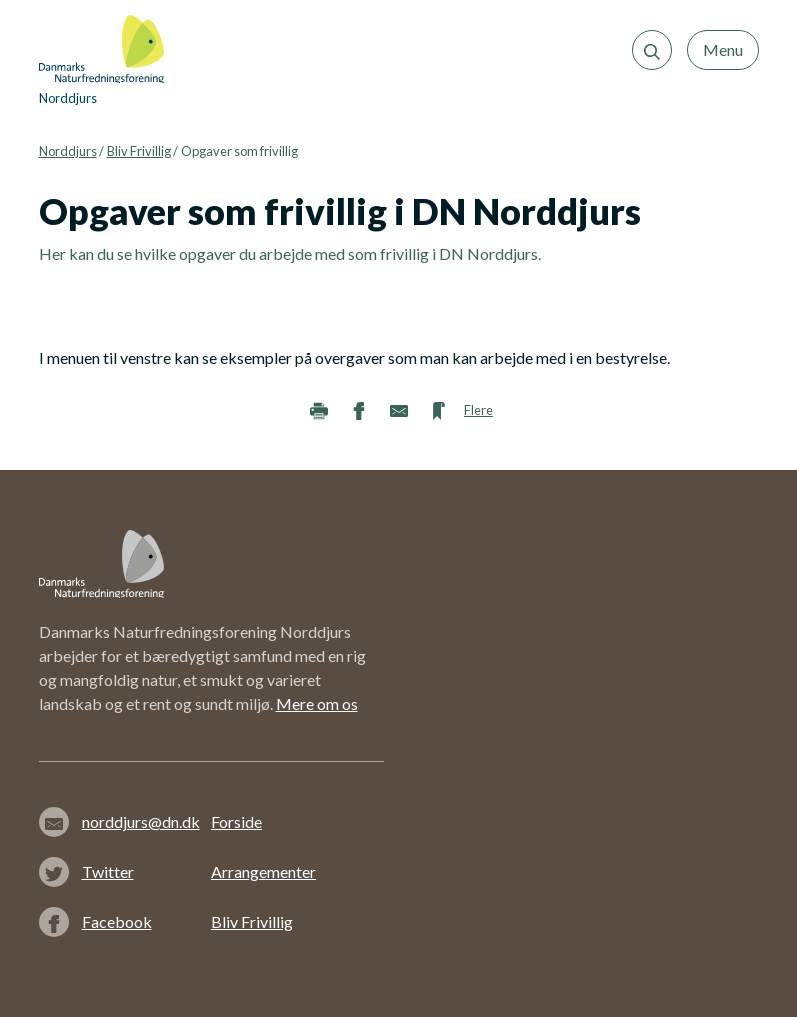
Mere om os (317, 703)
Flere (478, 410)
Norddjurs (68, 151)
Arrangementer (263, 871)
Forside (236, 821)
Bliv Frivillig (139, 151)
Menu (723, 49)
